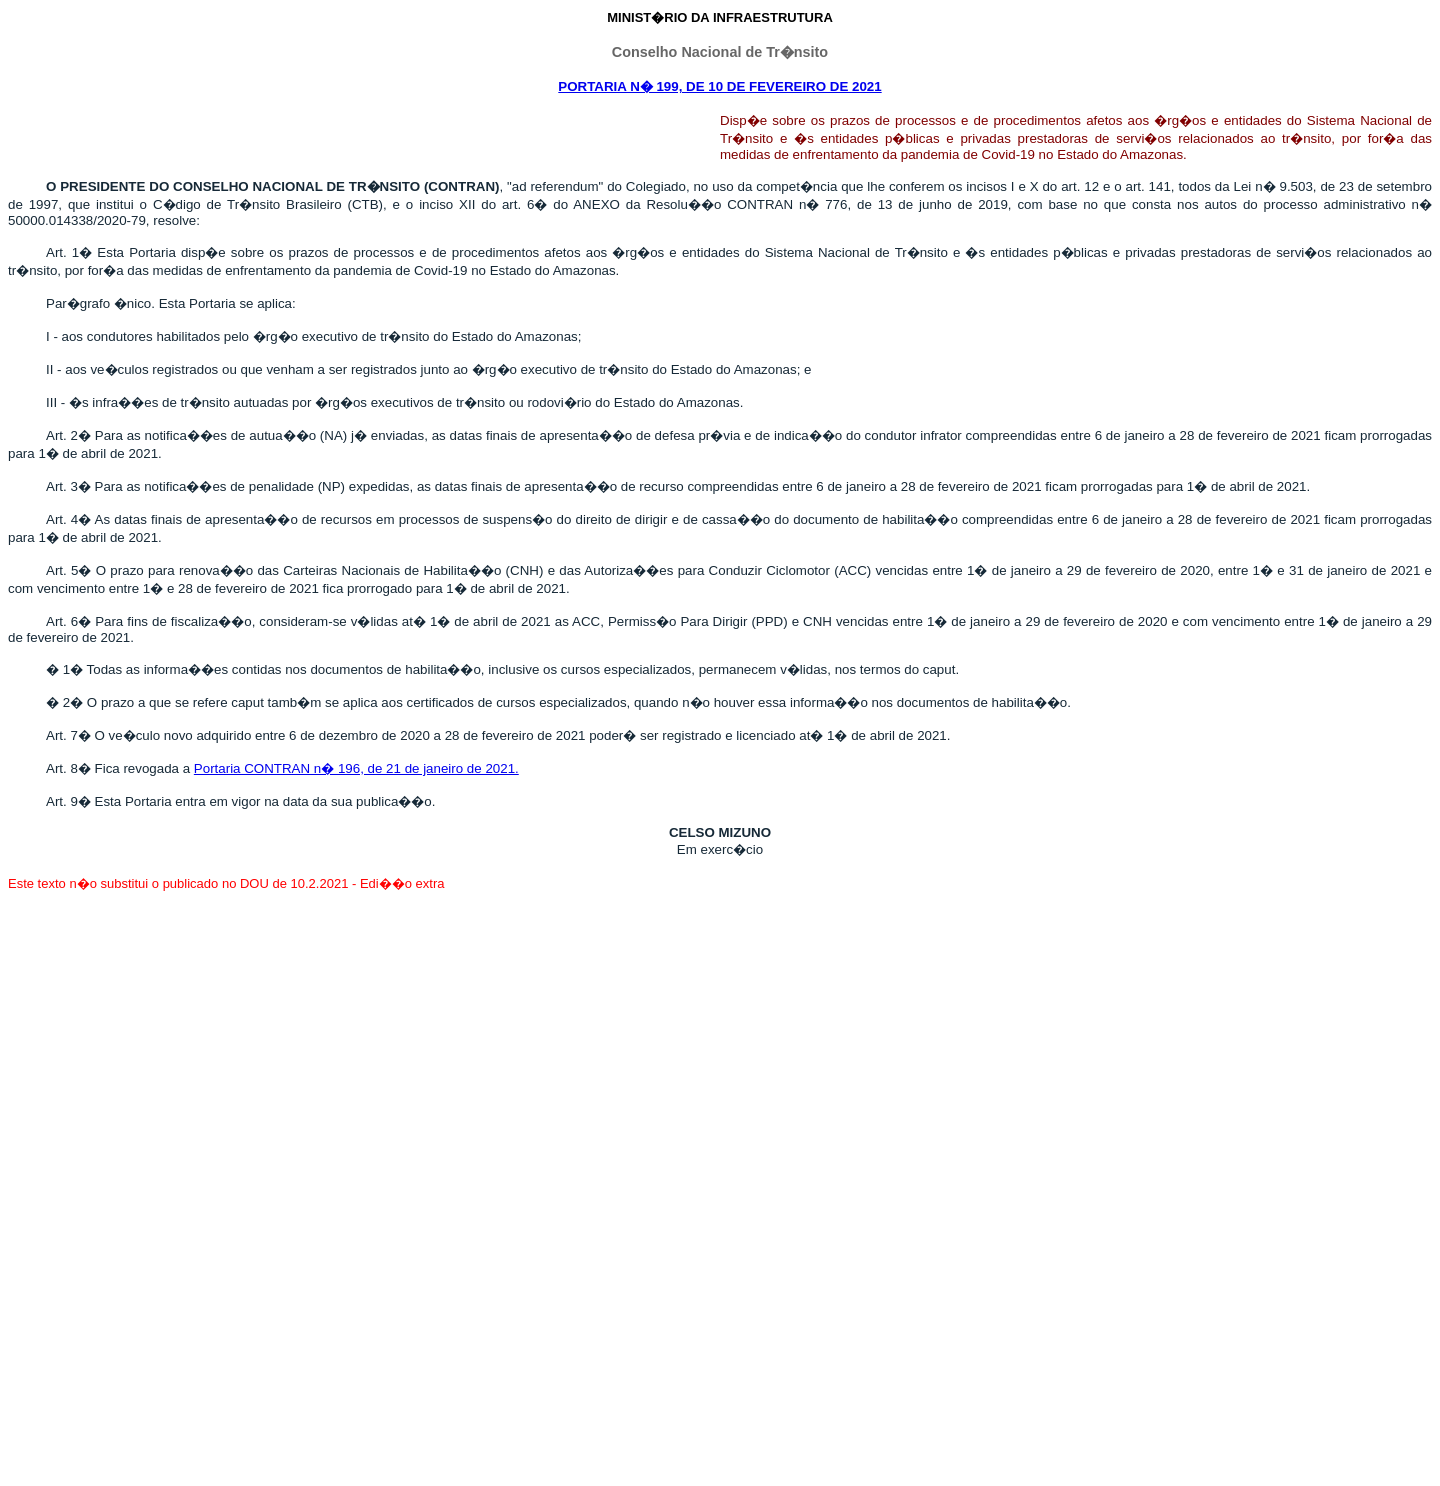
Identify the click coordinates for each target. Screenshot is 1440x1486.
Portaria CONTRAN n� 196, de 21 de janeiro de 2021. (356, 768)
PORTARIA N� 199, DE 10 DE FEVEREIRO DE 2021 (719, 86)
